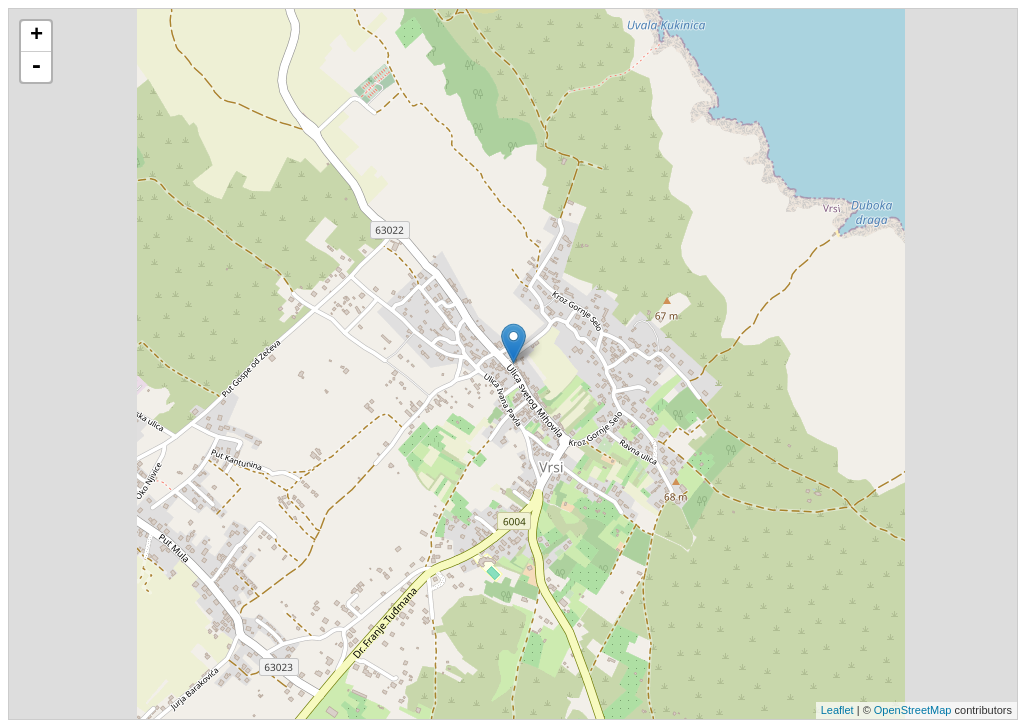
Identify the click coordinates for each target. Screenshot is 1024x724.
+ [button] (36, 36)
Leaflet (837, 710)
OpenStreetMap (913, 710)
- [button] (36, 67)
